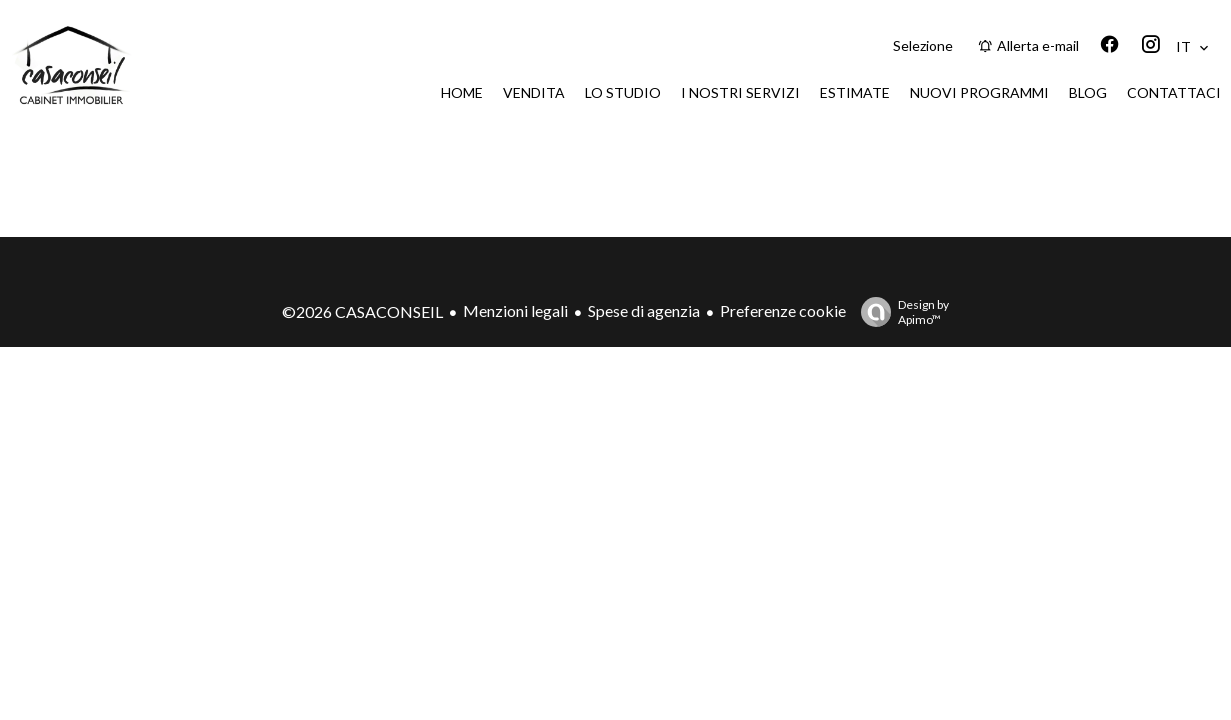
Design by (900, 312)
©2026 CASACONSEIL (362, 311)
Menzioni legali (515, 310)
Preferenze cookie (783, 310)
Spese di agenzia (644, 310)
